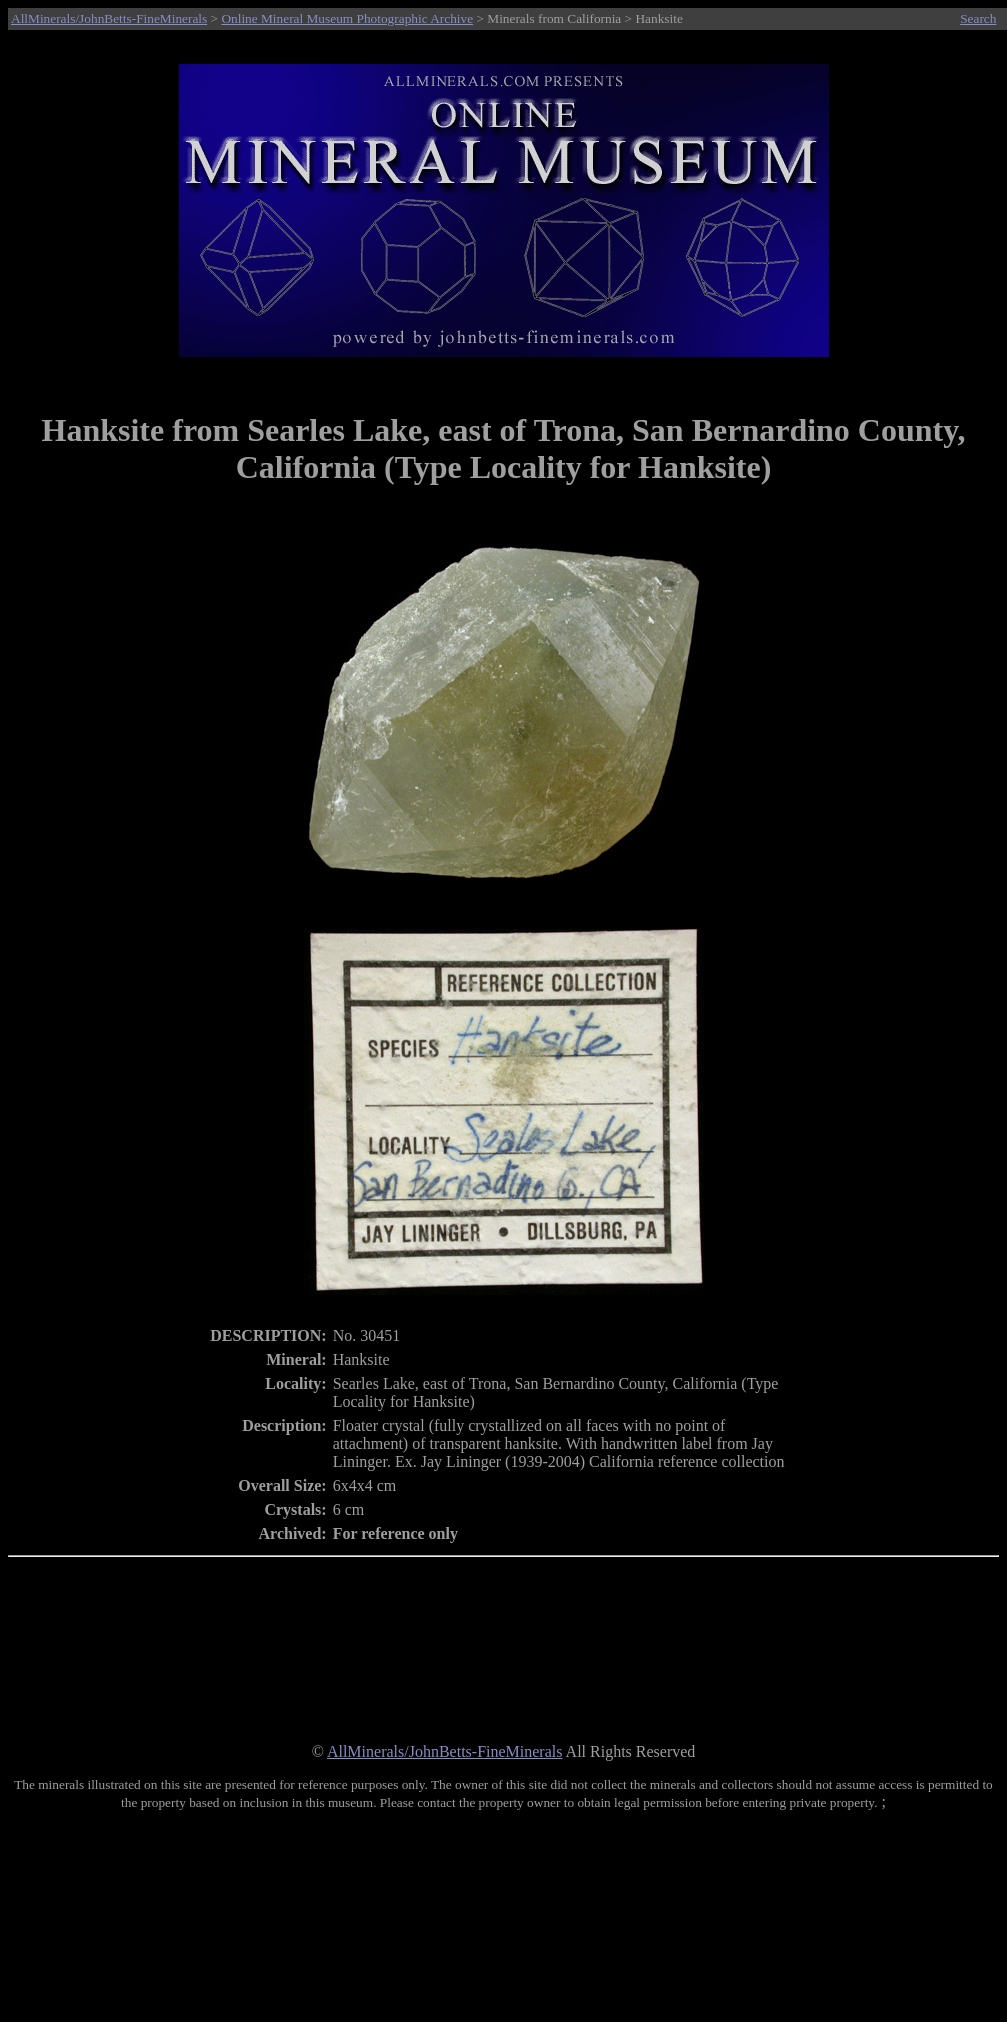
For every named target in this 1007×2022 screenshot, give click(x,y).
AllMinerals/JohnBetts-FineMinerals (109, 18)
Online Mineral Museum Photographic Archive (347, 18)
